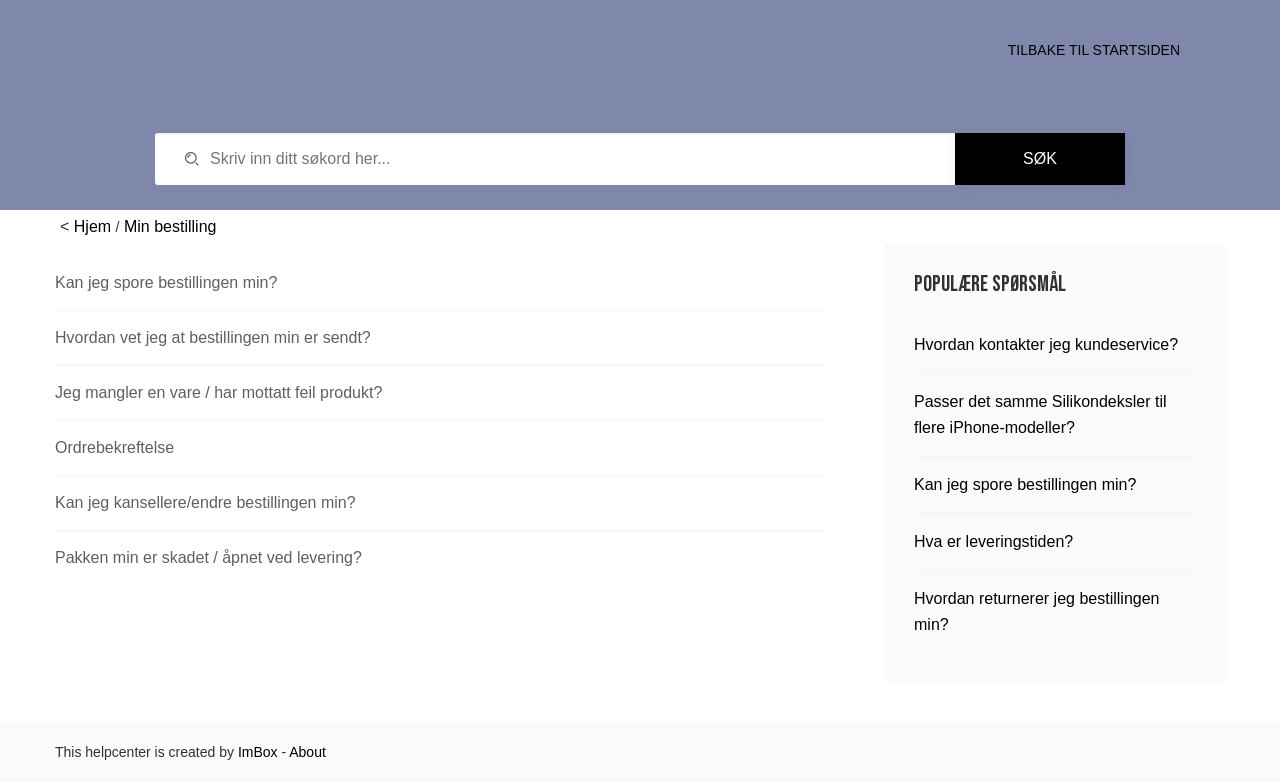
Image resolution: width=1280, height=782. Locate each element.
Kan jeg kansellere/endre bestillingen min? (205, 502)
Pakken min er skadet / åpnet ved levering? (208, 557)
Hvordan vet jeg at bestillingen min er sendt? (213, 337)
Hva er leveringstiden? (993, 541)
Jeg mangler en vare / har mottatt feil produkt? (218, 392)
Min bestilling (170, 226)
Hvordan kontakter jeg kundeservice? (1046, 344)
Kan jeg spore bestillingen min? (166, 282)
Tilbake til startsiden (1094, 50)
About (307, 752)
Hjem (92, 226)
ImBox (258, 752)
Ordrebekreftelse (114, 447)
